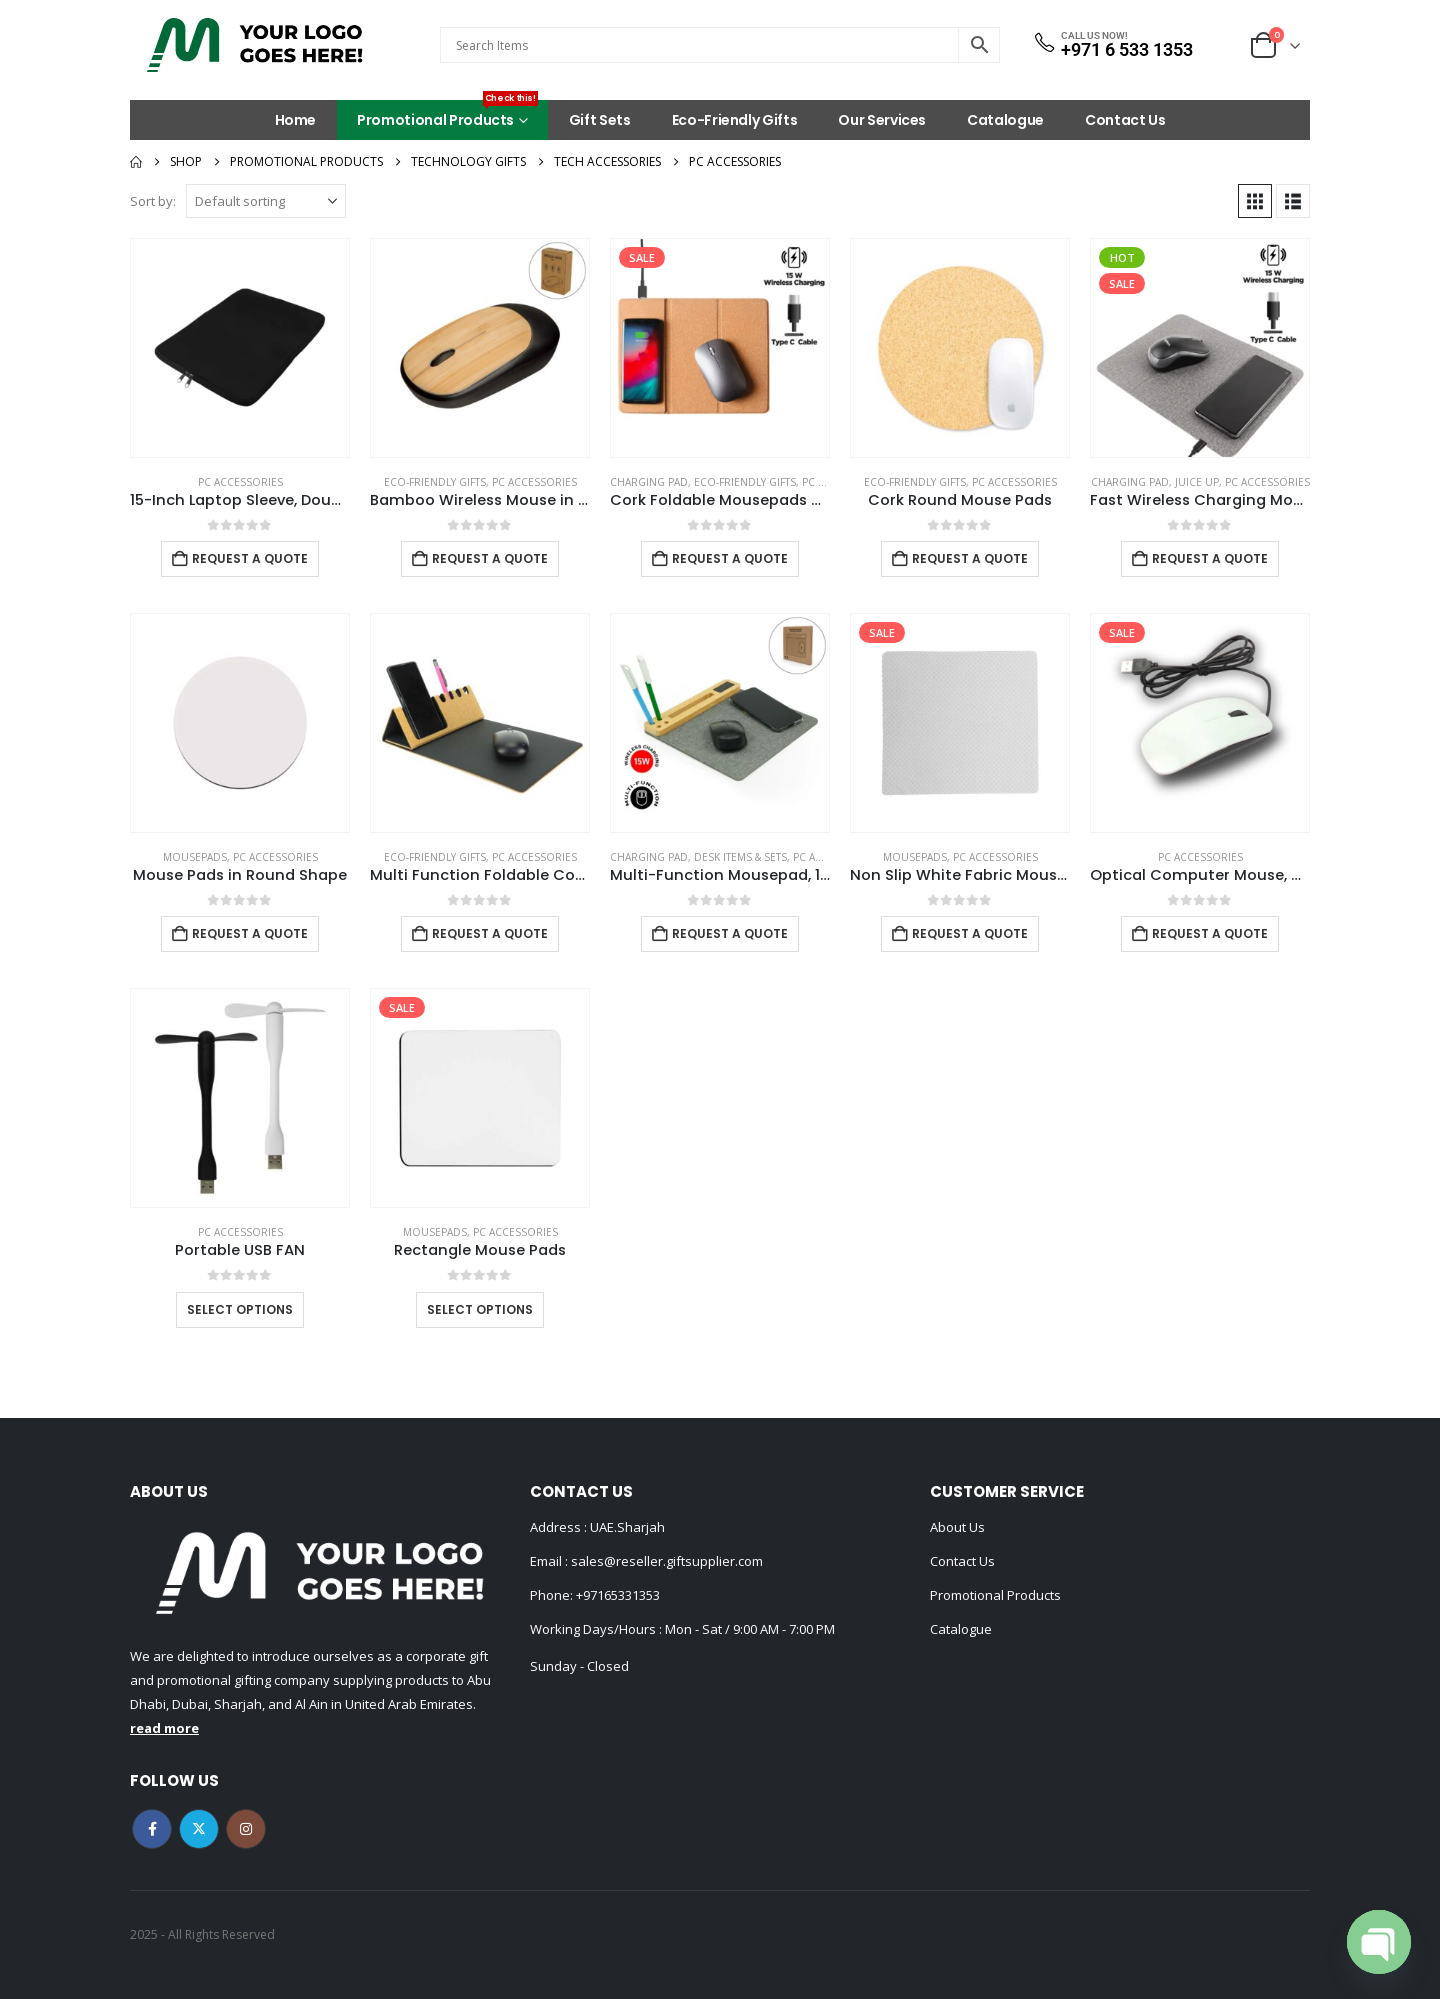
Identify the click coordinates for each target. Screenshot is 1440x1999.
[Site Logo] (255, 45)
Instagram (246, 1829)
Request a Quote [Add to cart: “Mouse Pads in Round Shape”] (250, 933)
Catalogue (1005, 120)
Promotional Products (447, 115)
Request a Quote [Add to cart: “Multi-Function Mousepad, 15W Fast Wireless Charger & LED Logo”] (730, 933)
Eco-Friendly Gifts (735, 120)
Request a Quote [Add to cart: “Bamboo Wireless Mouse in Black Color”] (490, 558)
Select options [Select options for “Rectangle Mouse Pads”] (480, 1309)
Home (296, 120)
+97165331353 (618, 1595)
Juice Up (1197, 482)
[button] (1255, 201)
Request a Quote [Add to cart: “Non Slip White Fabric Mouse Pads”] (970, 933)
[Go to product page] (240, 348)
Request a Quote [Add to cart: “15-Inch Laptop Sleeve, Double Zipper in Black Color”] (250, 558)
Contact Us (1125, 120)
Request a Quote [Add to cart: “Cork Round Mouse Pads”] (970, 558)
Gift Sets (600, 120)
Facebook (152, 1829)
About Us (957, 1527)
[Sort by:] (266, 201)
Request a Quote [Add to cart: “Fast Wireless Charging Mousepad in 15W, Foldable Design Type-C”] (1210, 558)
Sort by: (153, 201)
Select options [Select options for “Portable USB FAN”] (240, 1309)
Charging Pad (649, 482)
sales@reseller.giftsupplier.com (665, 1561)
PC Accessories (240, 482)
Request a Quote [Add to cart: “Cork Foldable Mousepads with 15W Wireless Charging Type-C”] (730, 558)
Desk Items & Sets (740, 857)
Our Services (882, 120)
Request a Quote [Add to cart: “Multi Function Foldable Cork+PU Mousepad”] (490, 933)
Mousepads (195, 857)
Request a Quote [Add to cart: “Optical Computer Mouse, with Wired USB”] (1210, 933)
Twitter (199, 1829)
